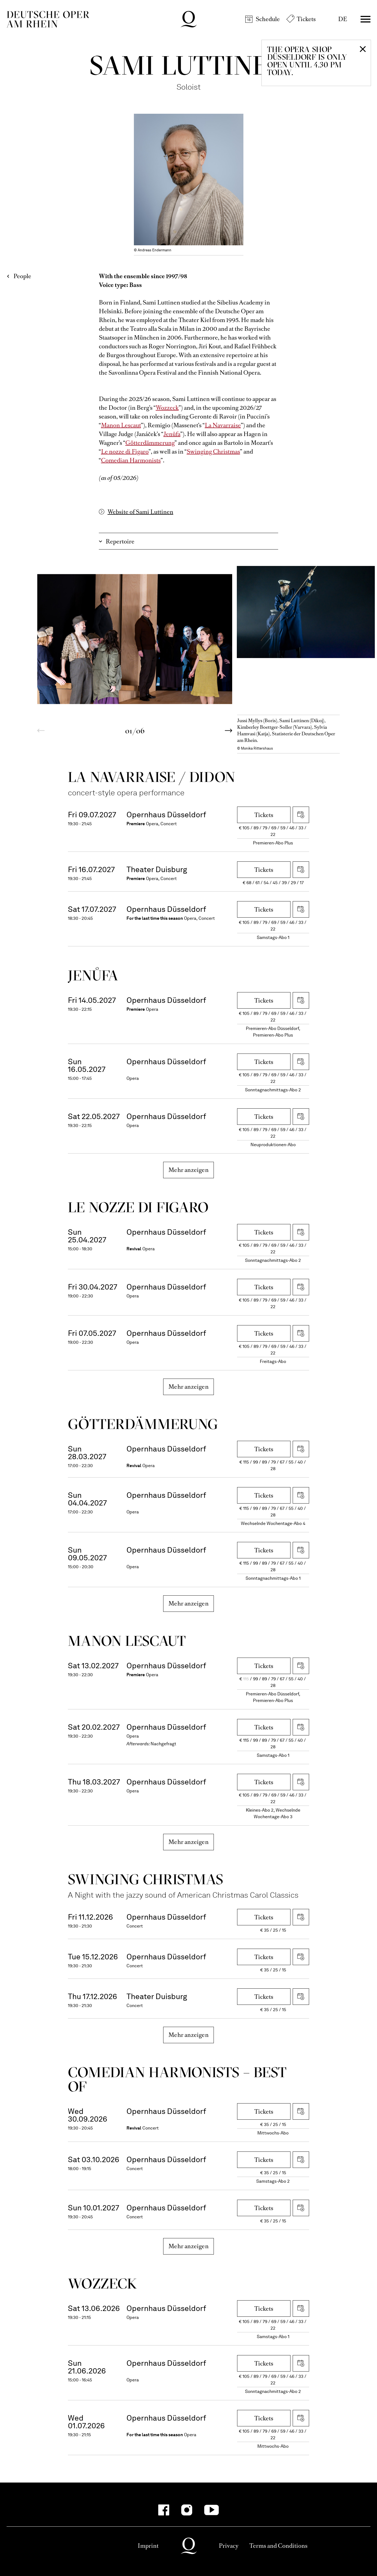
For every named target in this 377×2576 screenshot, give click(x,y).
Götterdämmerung (150, 443)
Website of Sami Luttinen (140, 512)
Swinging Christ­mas (145, 1879)
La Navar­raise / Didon (151, 777)
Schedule (268, 19)
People (22, 276)
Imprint (148, 2546)
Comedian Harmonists (131, 460)
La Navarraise (223, 425)
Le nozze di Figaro (125, 452)
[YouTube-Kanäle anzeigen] (211, 2509)
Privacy (228, 2546)
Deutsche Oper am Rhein (48, 19)
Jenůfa (171, 434)
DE (342, 19)
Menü (365, 19)
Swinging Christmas (213, 452)
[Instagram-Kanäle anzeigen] (186, 2509)
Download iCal (301, 815)
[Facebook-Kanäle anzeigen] (163, 2509)
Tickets (306, 19)
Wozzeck (167, 408)
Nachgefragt (163, 1743)
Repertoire (120, 541)
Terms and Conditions (278, 2546)
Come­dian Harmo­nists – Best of (177, 2079)
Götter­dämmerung (143, 1424)
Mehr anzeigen (188, 1170)
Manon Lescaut (121, 425)
